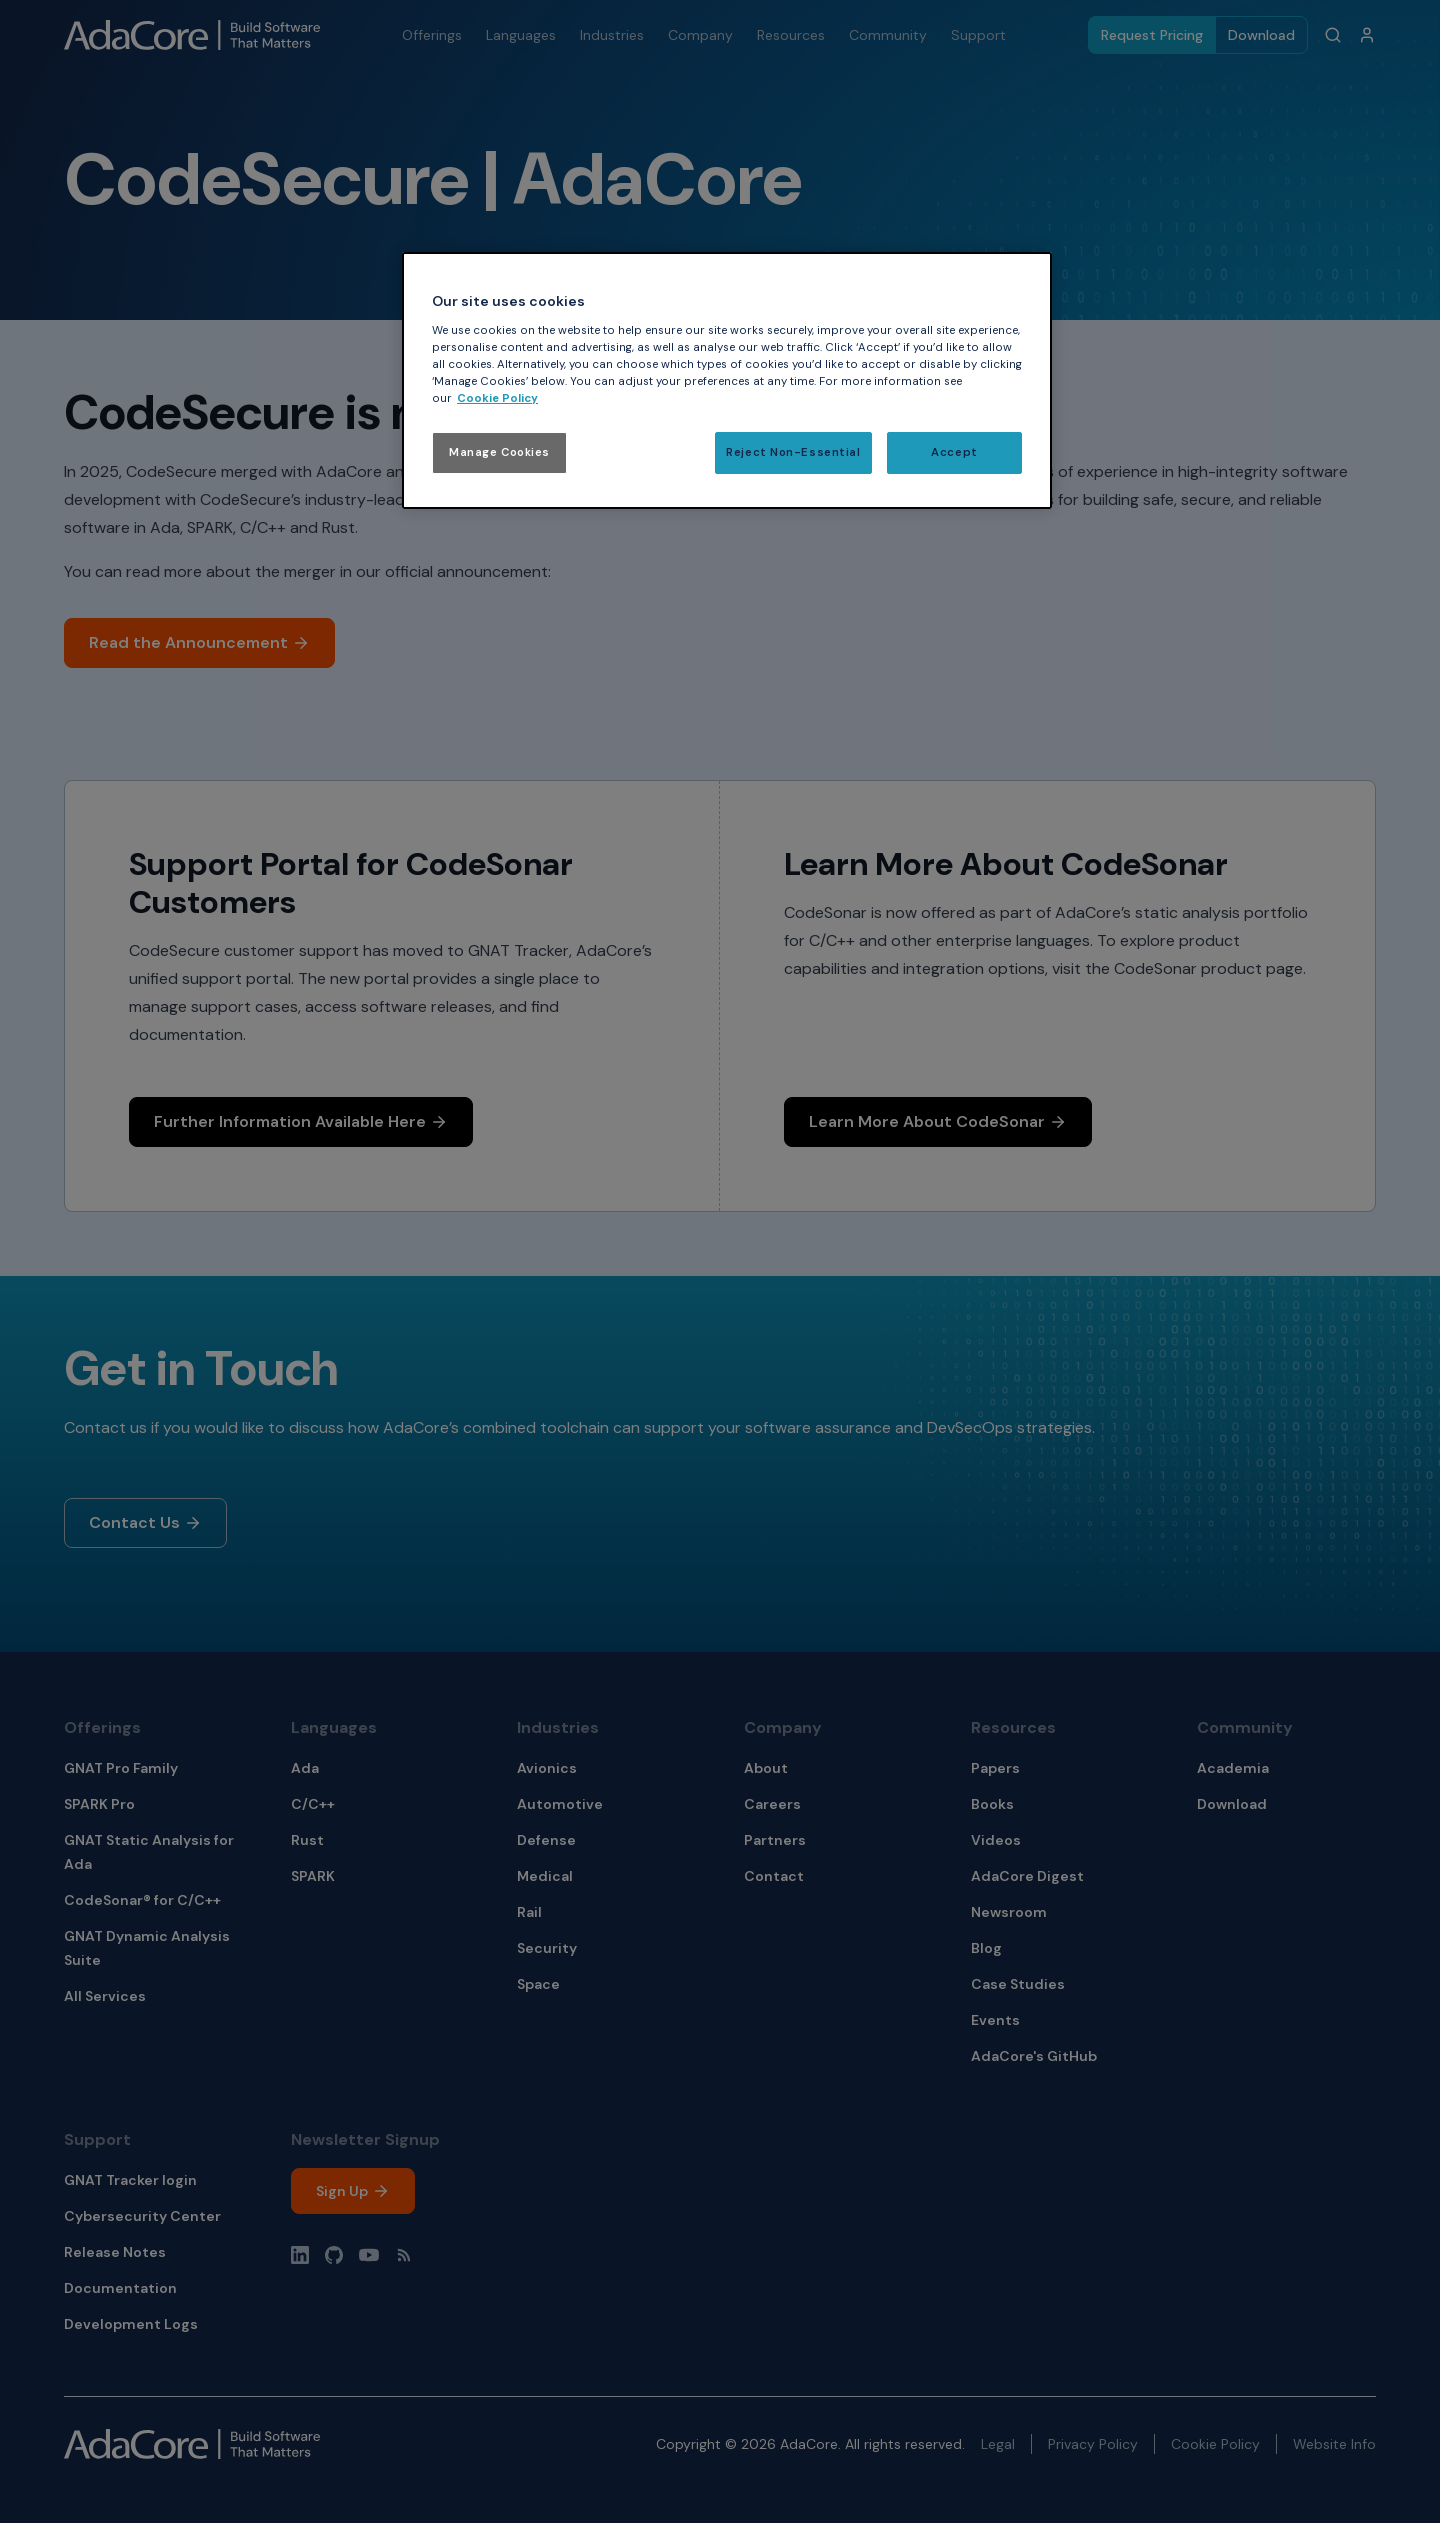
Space (538, 1984)
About (766, 1768)
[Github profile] (334, 2255)
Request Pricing (1152, 35)
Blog (986, 1948)
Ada (305, 1768)
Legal (998, 2444)
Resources (1013, 1727)
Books (992, 1804)
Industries (558, 1727)
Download (1261, 35)
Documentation (120, 2288)
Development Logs (131, 2324)
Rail (529, 1912)
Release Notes (115, 2252)
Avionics (547, 1768)
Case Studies (1018, 1984)
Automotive (560, 1804)
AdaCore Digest (1027, 1876)
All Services (105, 1996)
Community (1245, 1727)
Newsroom (1009, 1912)
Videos (996, 1840)
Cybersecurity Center (142, 2216)
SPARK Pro (99, 1804)
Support (97, 2139)
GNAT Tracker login (130, 2180)
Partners (775, 1840)
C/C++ (313, 1804)
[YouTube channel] (369, 2255)
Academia (1233, 1768)
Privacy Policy (1093, 2444)
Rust (307, 1840)
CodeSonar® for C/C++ (142, 1900)
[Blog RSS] (404, 2255)
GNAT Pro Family (121, 1768)
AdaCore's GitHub (1034, 2056)
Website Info (1334, 2444)
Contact (774, 1876)
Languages (334, 1727)
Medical (545, 1876)
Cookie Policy (1215, 2444)
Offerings (102, 1727)
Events (995, 2020)
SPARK (313, 1876)
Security (547, 1948)
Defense (546, 1840)
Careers (772, 1804)
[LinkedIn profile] (300, 2255)
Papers (995, 1768)
